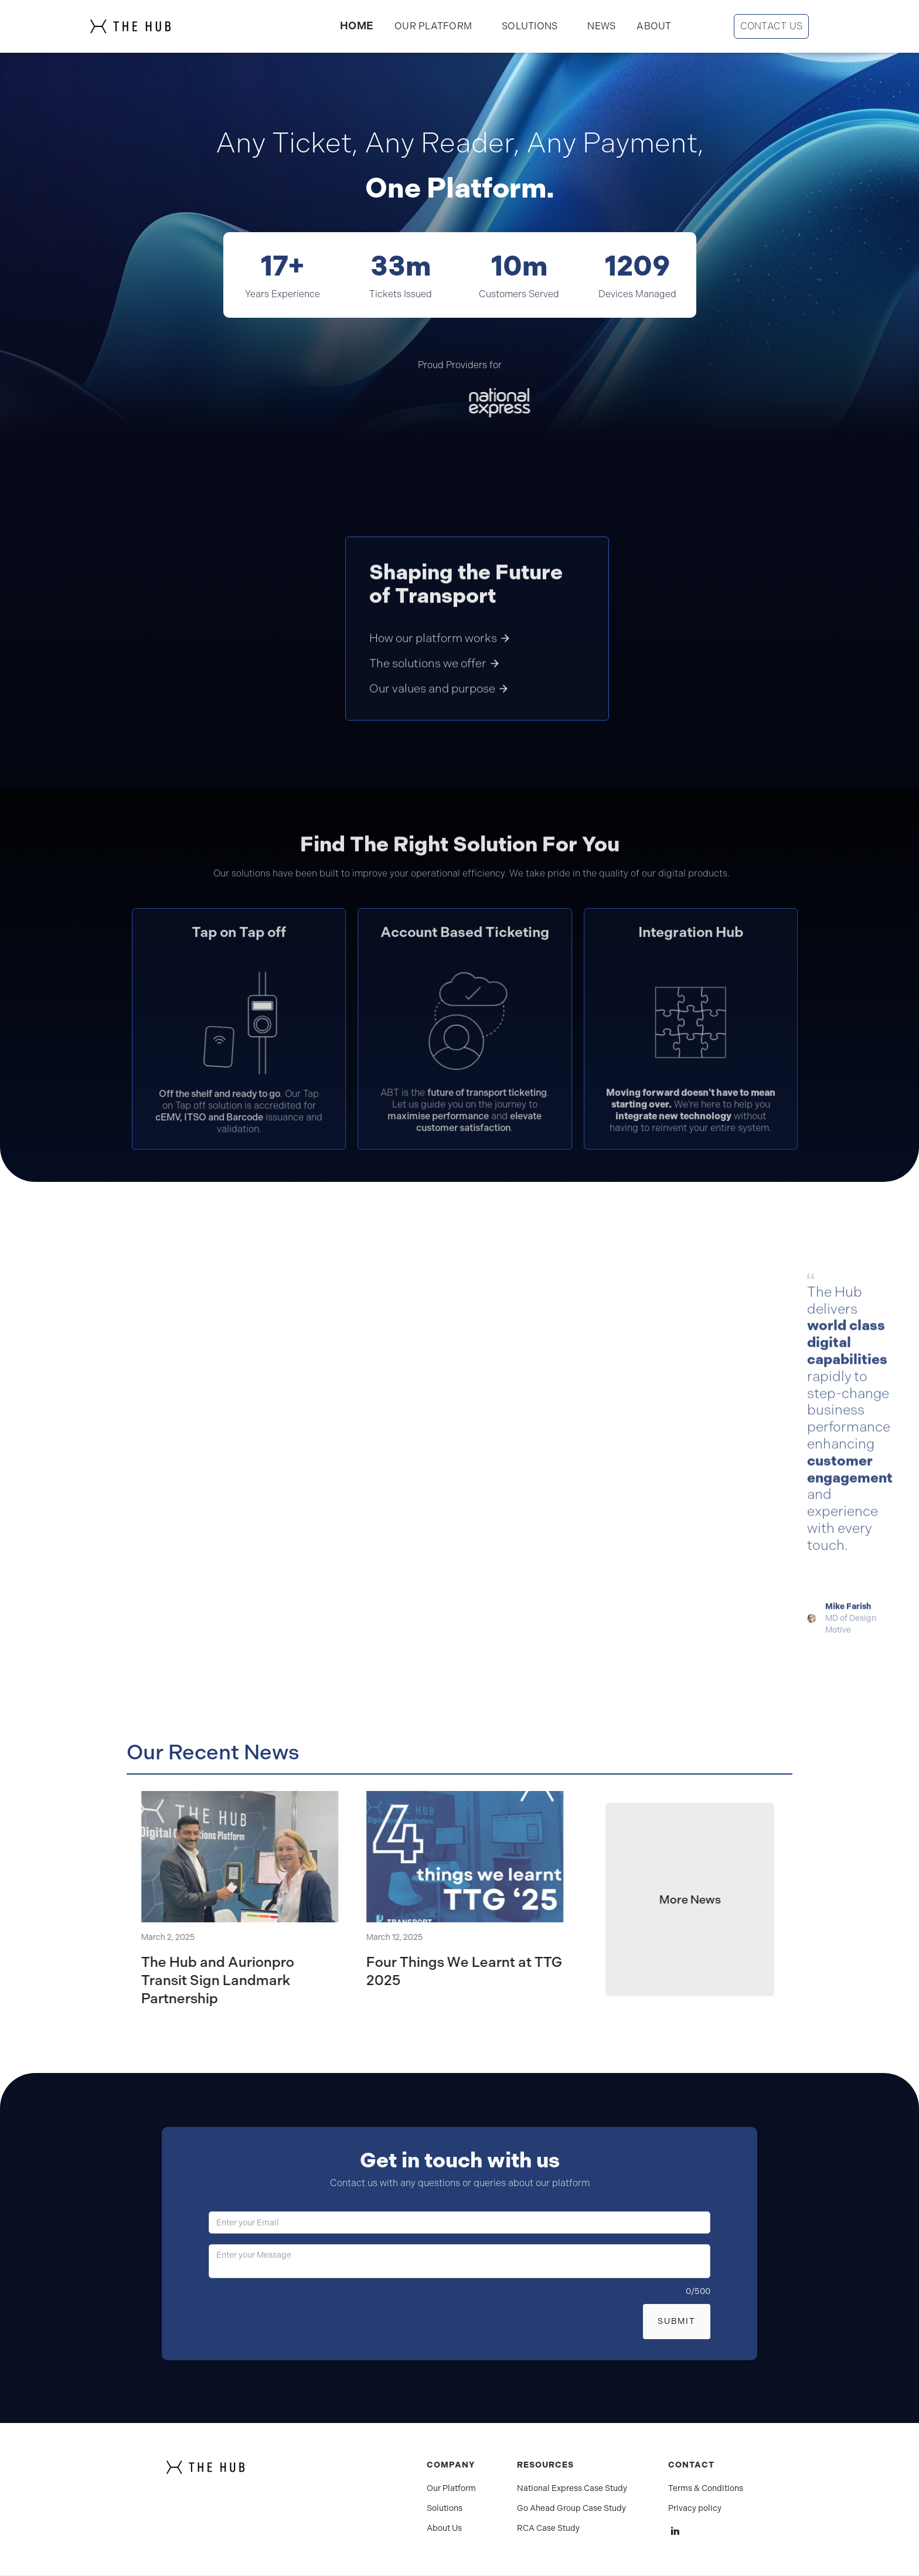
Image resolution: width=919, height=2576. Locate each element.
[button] (529, 26)
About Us (444, 2528)
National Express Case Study (572, 2488)
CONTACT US (771, 26)
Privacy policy (694, 2508)
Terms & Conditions (705, 2488)
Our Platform (451, 2488)
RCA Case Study (548, 2528)
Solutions (444, 2508)
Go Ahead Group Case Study (571, 2508)
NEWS (601, 26)
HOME (356, 25)
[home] (153, 26)
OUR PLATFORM (433, 26)
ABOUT (654, 26)
